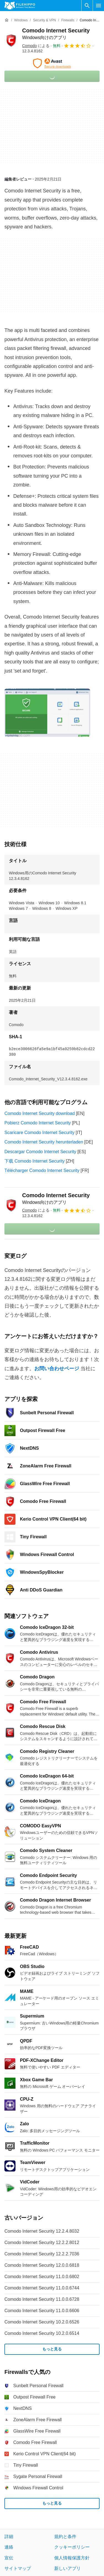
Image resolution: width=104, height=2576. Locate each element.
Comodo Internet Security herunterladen (43, 1142)
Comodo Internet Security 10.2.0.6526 (41, 2322)
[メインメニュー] (98, 5)
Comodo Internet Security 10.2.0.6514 (41, 2333)
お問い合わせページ (56, 1368)
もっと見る (52, 2349)
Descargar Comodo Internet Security (40, 1151)
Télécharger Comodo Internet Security (41, 1170)
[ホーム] (6, 20)
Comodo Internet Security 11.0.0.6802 (41, 2276)
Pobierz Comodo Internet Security (37, 1122)
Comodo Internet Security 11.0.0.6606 (41, 2310)
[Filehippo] (19, 5)
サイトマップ (17, 2568)
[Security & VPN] (44, 20)
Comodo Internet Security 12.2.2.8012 (41, 2242)
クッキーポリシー (72, 2547)
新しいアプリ (67, 2568)
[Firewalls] (67, 20)
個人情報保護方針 (72, 2558)
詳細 (8, 2536)
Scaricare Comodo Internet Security (39, 1132)
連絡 (8, 2547)
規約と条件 (65, 2536)
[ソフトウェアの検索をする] (87, 5)
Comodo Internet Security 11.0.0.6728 (41, 2299)
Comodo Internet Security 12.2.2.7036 (41, 2254)
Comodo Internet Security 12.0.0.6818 (41, 2265)
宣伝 (8, 2558)
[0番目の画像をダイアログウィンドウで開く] (47, 713)
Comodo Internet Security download (39, 1113)
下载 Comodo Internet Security (34, 1161)
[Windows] (21, 20)
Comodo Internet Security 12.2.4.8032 (41, 2231)
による (36, 45)
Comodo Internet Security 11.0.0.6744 (41, 2288)
